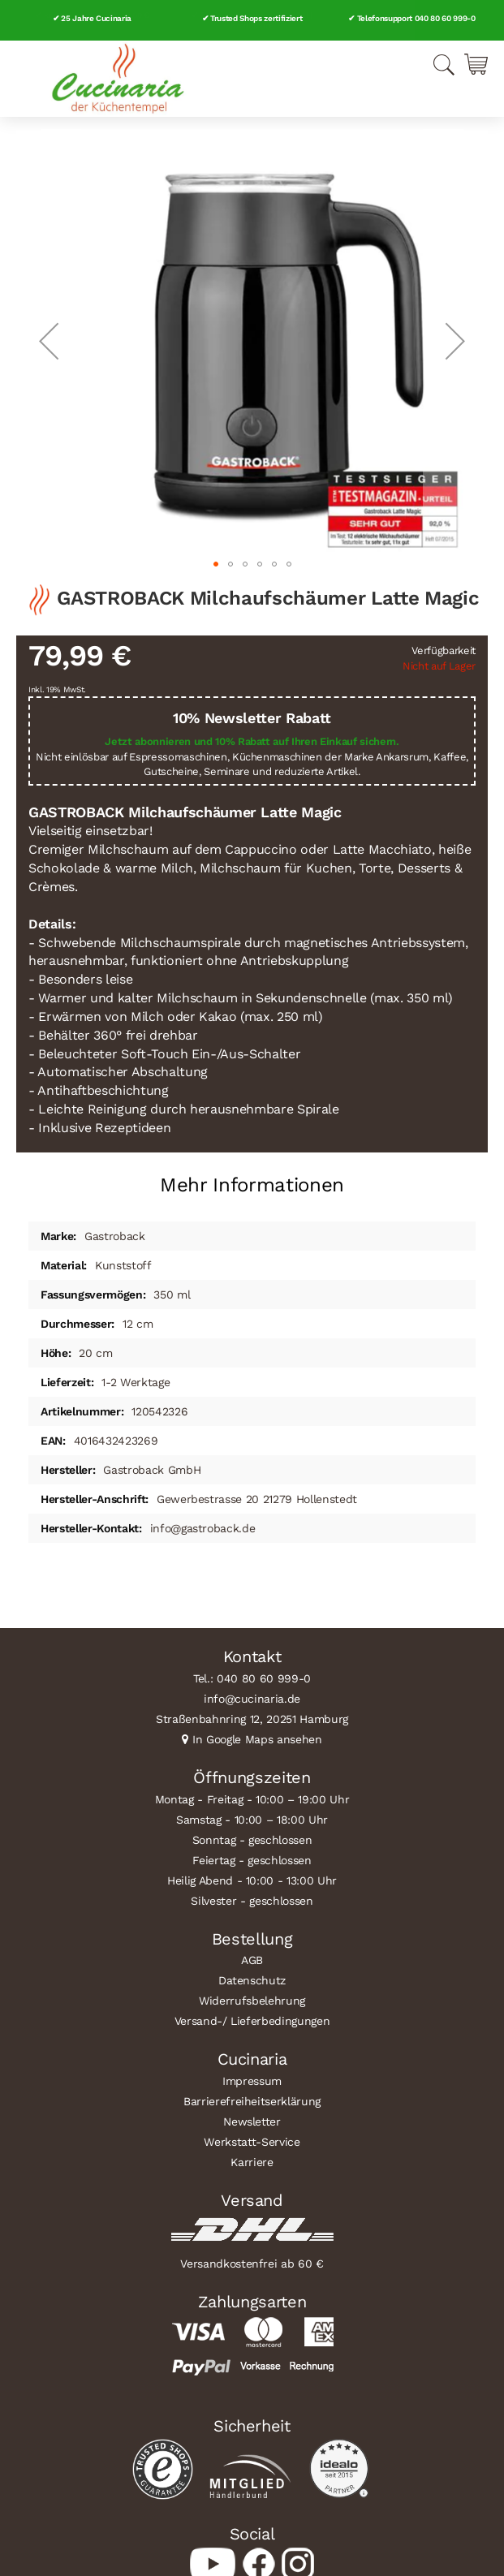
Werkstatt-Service (251, 2141)
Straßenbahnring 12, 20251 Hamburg (252, 1718)
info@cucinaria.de (252, 1698)
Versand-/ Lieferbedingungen (252, 2020)
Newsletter (252, 2121)
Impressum (252, 2080)
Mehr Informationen (252, 1185)
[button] (48, 340)
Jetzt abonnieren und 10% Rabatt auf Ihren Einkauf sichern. (251, 741)
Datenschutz (252, 1980)
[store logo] (118, 78)
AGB (252, 1960)
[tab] (252, 1179)
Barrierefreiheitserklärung (252, 2101)
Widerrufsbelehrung (252, 2000)
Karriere (251, 2162)
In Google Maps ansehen (257, 1739)
